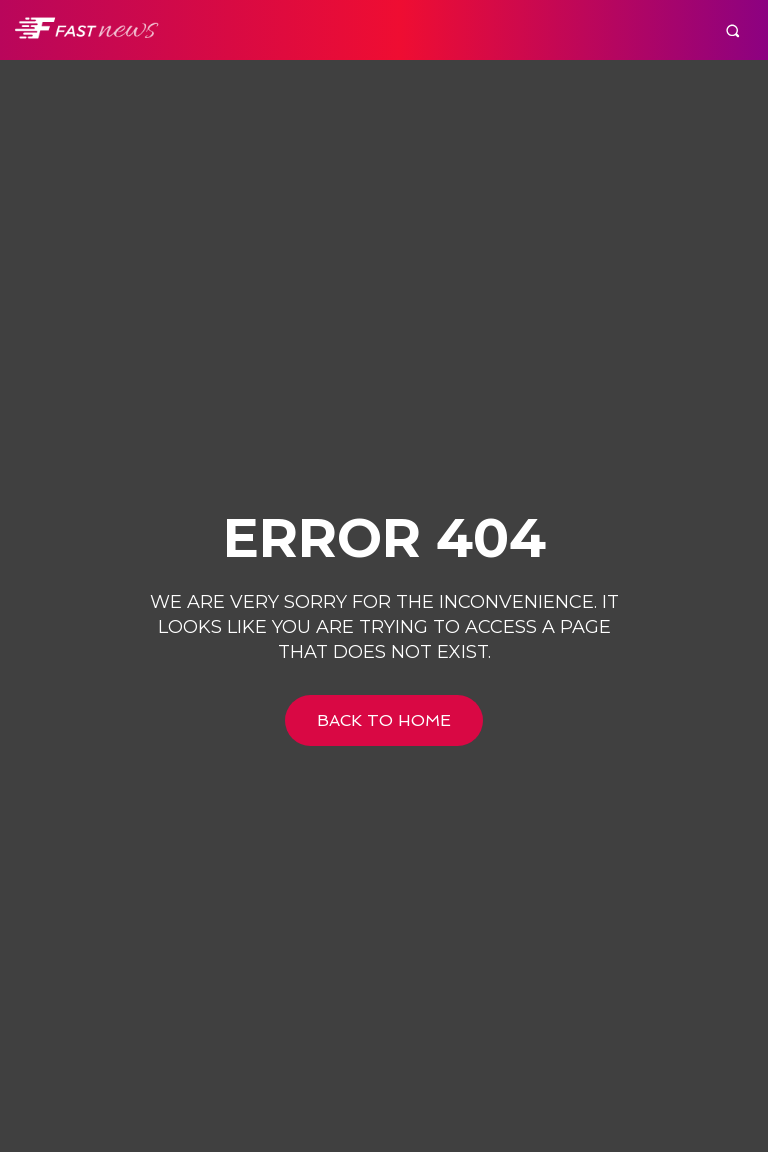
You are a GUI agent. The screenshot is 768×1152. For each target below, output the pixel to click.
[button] (732, 30)
